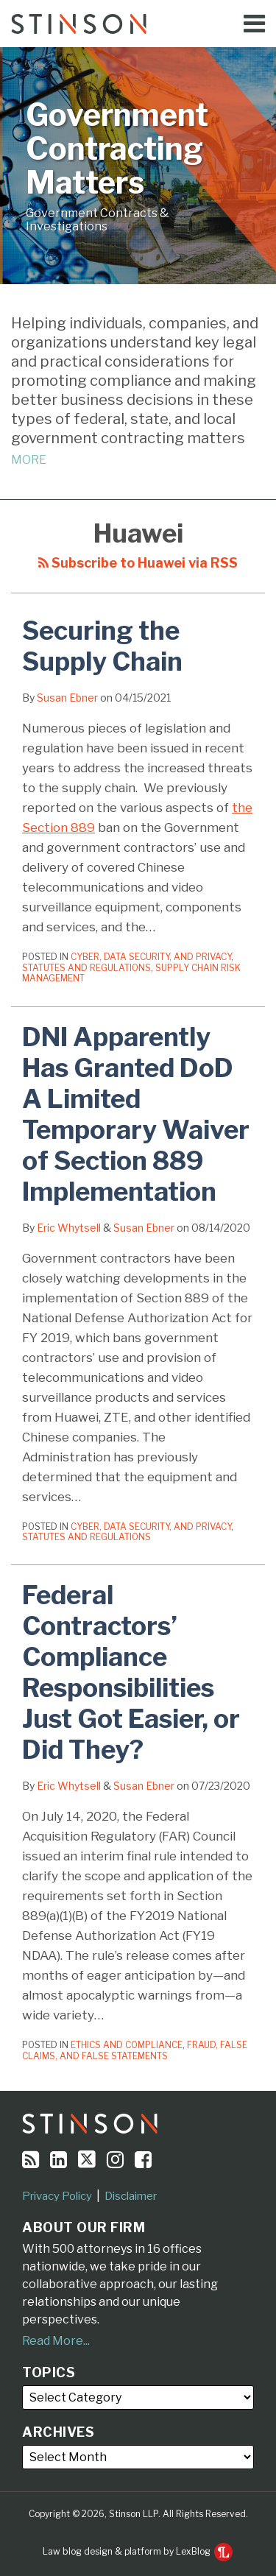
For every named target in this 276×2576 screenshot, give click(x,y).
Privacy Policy (57, 2196)
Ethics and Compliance (127, 2044)
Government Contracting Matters (117, 148)
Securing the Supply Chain (102, 646)
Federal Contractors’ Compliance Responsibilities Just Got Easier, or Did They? (131, 1672)
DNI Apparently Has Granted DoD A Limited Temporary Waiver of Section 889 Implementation (136, 1114)
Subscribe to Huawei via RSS (138, 563)
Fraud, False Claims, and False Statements (134, 2050)
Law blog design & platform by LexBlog (138, 2551)
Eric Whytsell (69, 1227)
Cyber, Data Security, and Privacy (151, 956)
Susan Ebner (67, 697)
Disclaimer (131, 2196)
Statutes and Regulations (86, 967)
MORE (28, 460)
